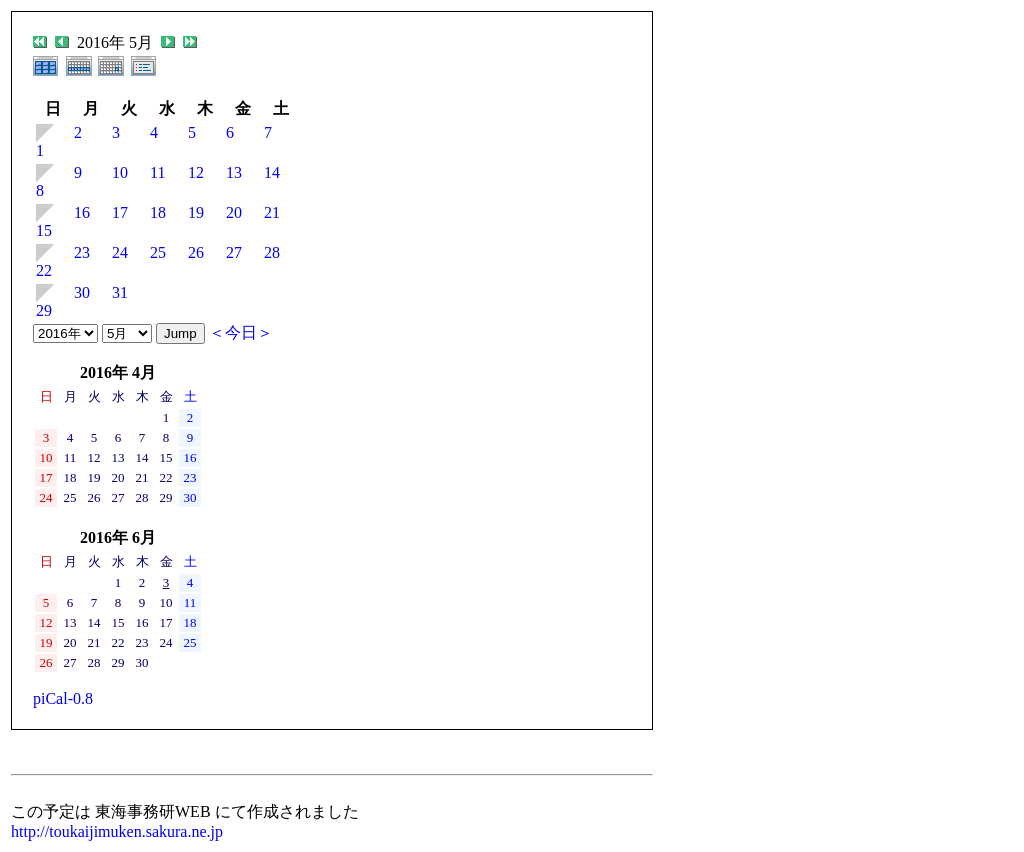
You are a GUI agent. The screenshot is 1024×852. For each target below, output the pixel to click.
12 (196, 172)
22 (44, 270)
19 (196, 212)
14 (272, 172)
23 (82, 252)
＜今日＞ (241, 332)
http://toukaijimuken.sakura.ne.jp (117, 831)
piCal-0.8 (63, 698)
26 (196, 252)
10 (120, 172)
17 (120, 212)
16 (82, 212)
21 (272, 212)
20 (234, 212)
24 (120, 252)
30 (82, 292)
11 (157, 172)
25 (158, 252)
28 (272, 252)
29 (44, 310)
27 (234, 252)
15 (44, 230)
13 (234, 172)
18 (158, 212)
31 (120, 292)
